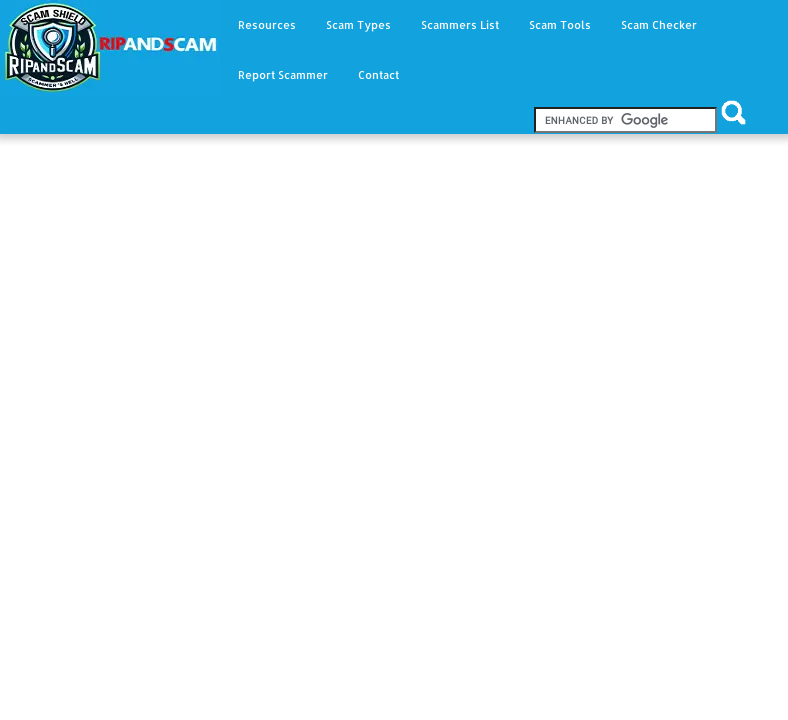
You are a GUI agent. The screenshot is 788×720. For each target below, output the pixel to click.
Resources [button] (267, 25)
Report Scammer (283, 75)
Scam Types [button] (358, 25)
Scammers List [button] (460, 25)
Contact (378, 75)
